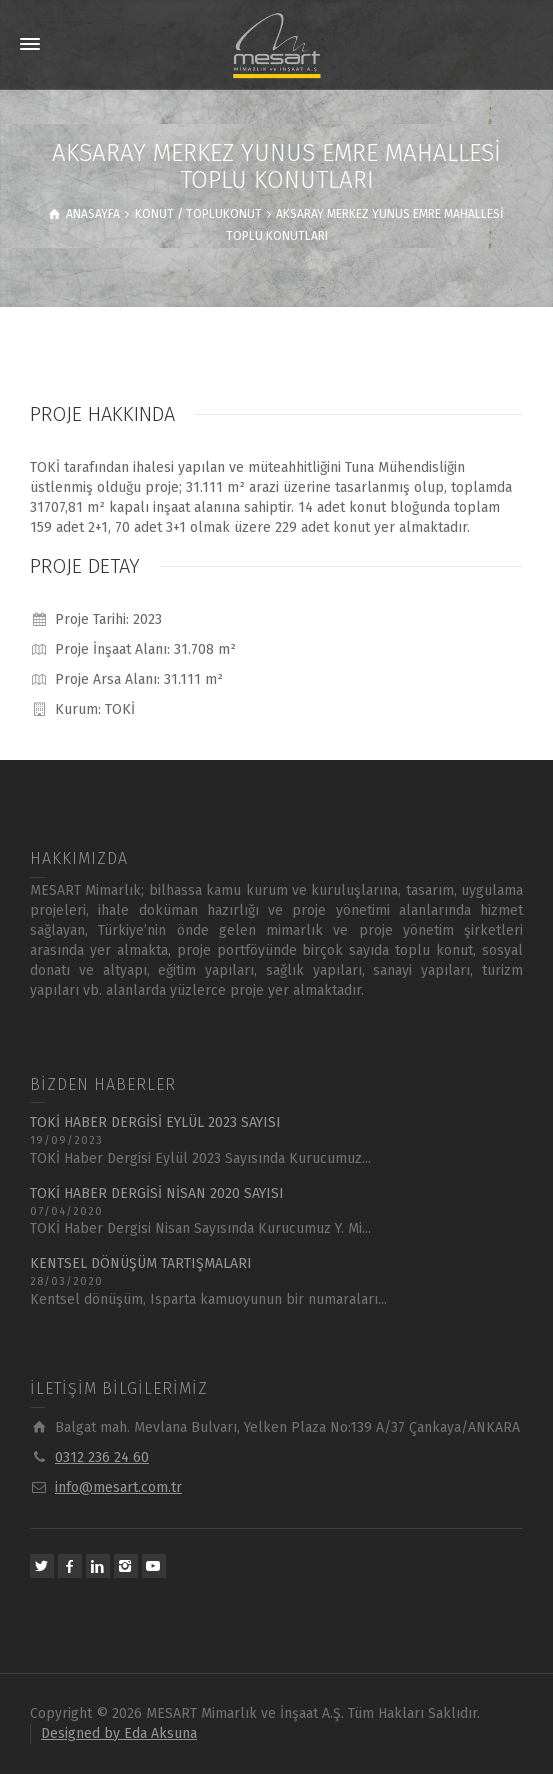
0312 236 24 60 (102, 1457)
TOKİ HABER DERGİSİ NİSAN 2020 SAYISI (157, 1193)
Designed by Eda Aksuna (119, 1733)
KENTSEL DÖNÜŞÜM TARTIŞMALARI (141, 1263)
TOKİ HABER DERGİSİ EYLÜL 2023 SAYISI (155, 1122)
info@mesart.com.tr (118, 1487)
